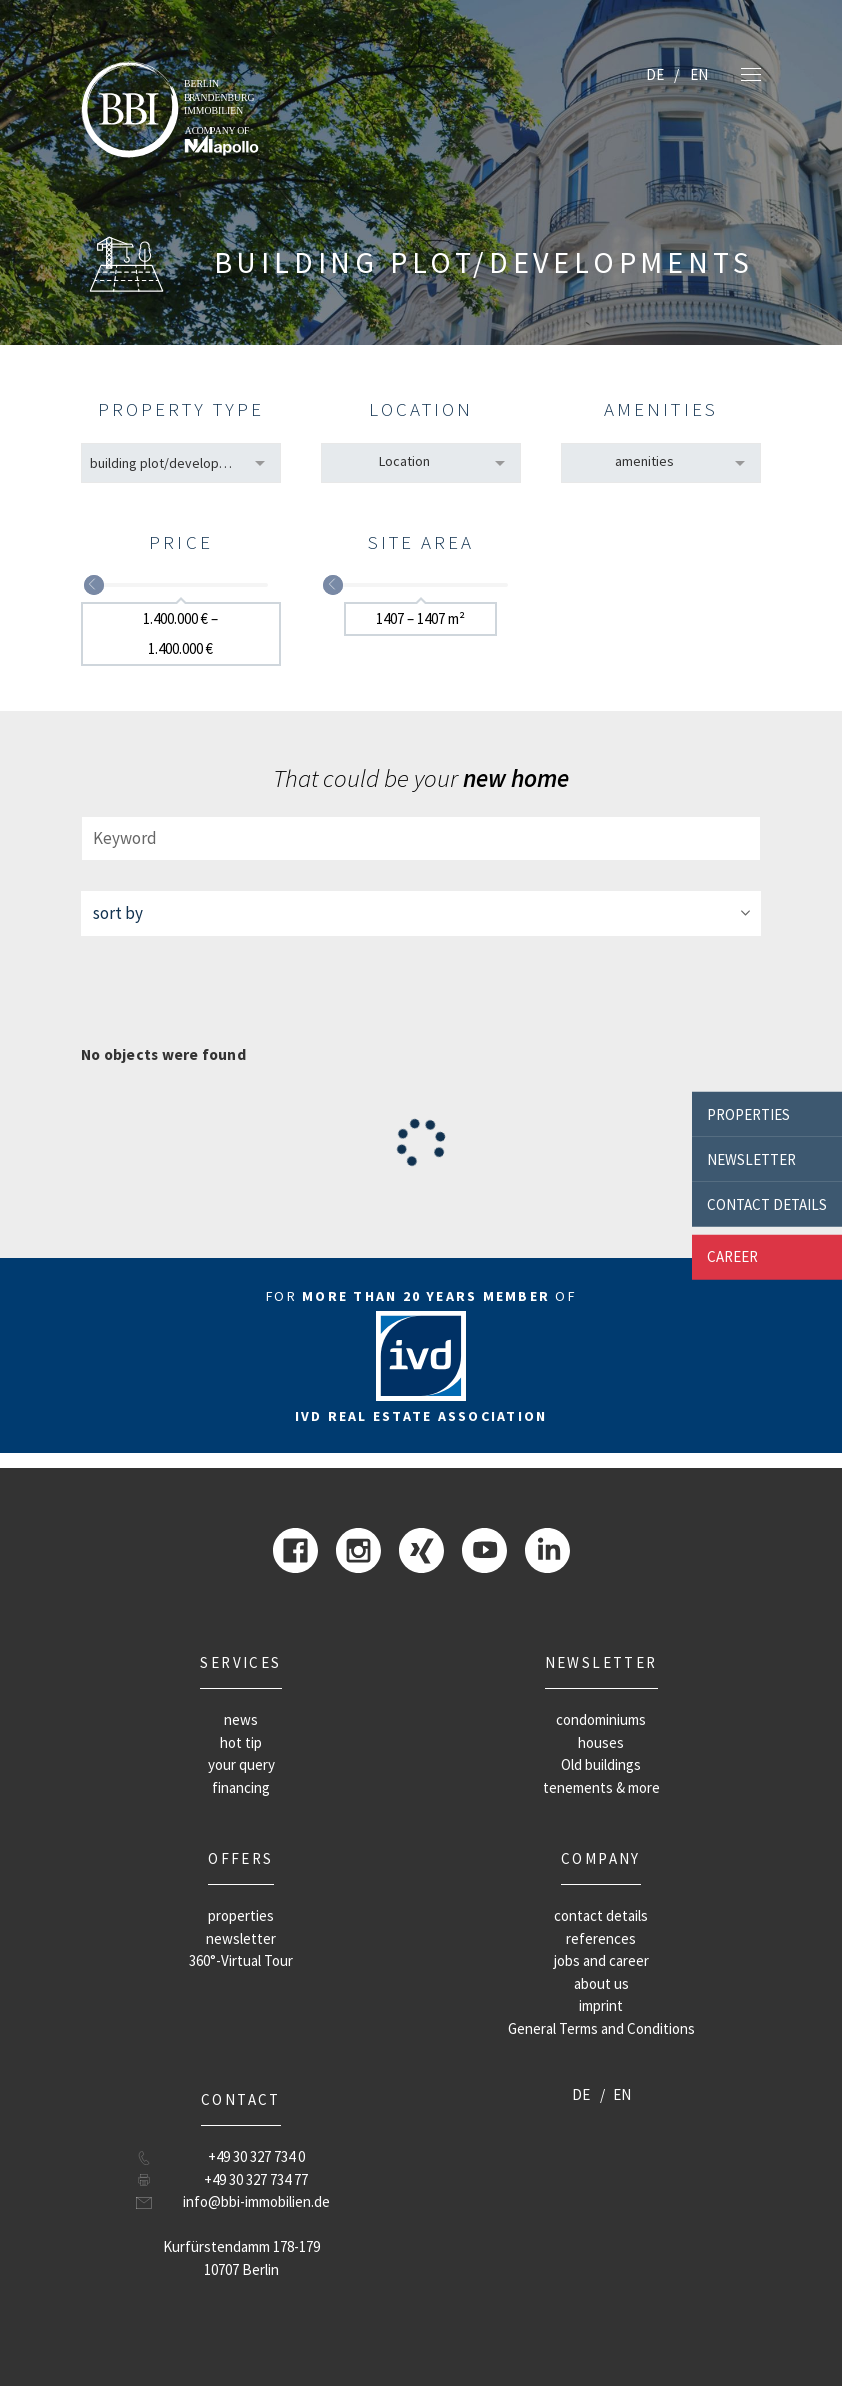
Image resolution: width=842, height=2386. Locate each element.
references (601, 1938)
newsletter (751, 1158)
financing (241, 1787)
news (241, 1719)
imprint (601, 2005)
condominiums (601, 1719)
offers (240, 1858)
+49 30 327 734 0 (256, 2156)
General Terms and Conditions (601, 2028)
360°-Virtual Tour (241, 1960)
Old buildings (601, 1764)
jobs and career (601, 1960)
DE (655, 74)
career (732, 1256)
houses (601, 1742)
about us (601, 1983)
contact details (767, 1203)
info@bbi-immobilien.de (256, 2201)
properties (748, 1113)
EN (699, 74)
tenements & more (601, 1787)
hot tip (241, 1742)
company (601, 1858)
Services (240, 1662)
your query (241, 1764)
